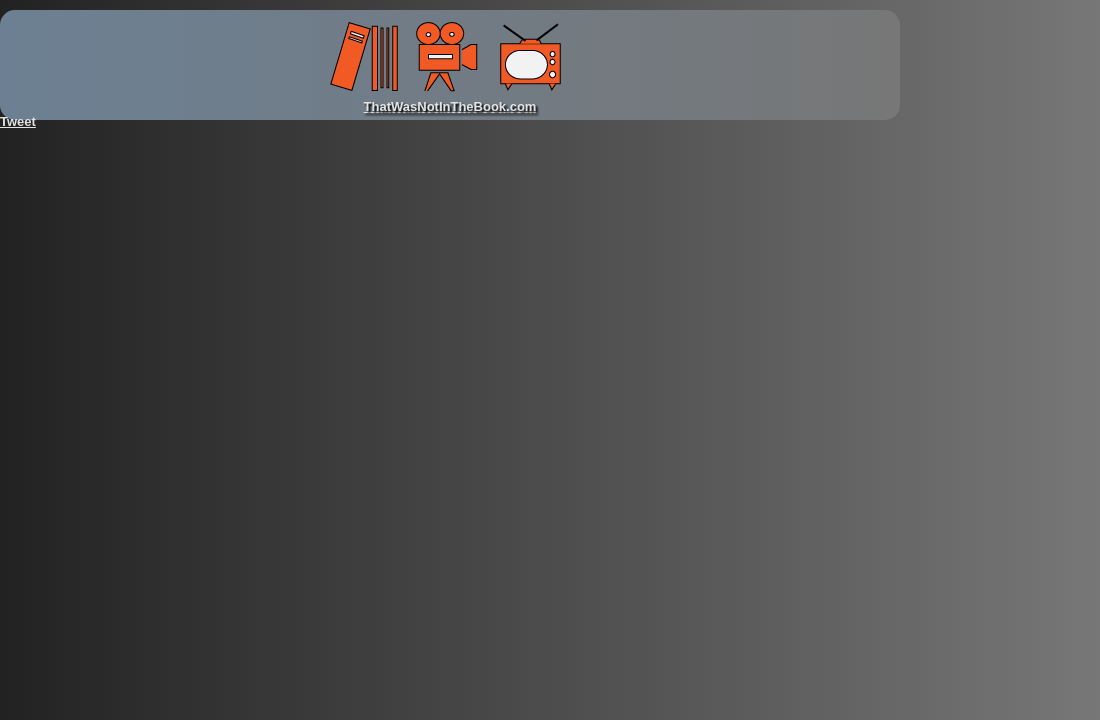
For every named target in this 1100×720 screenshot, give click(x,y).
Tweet (18, 121)
